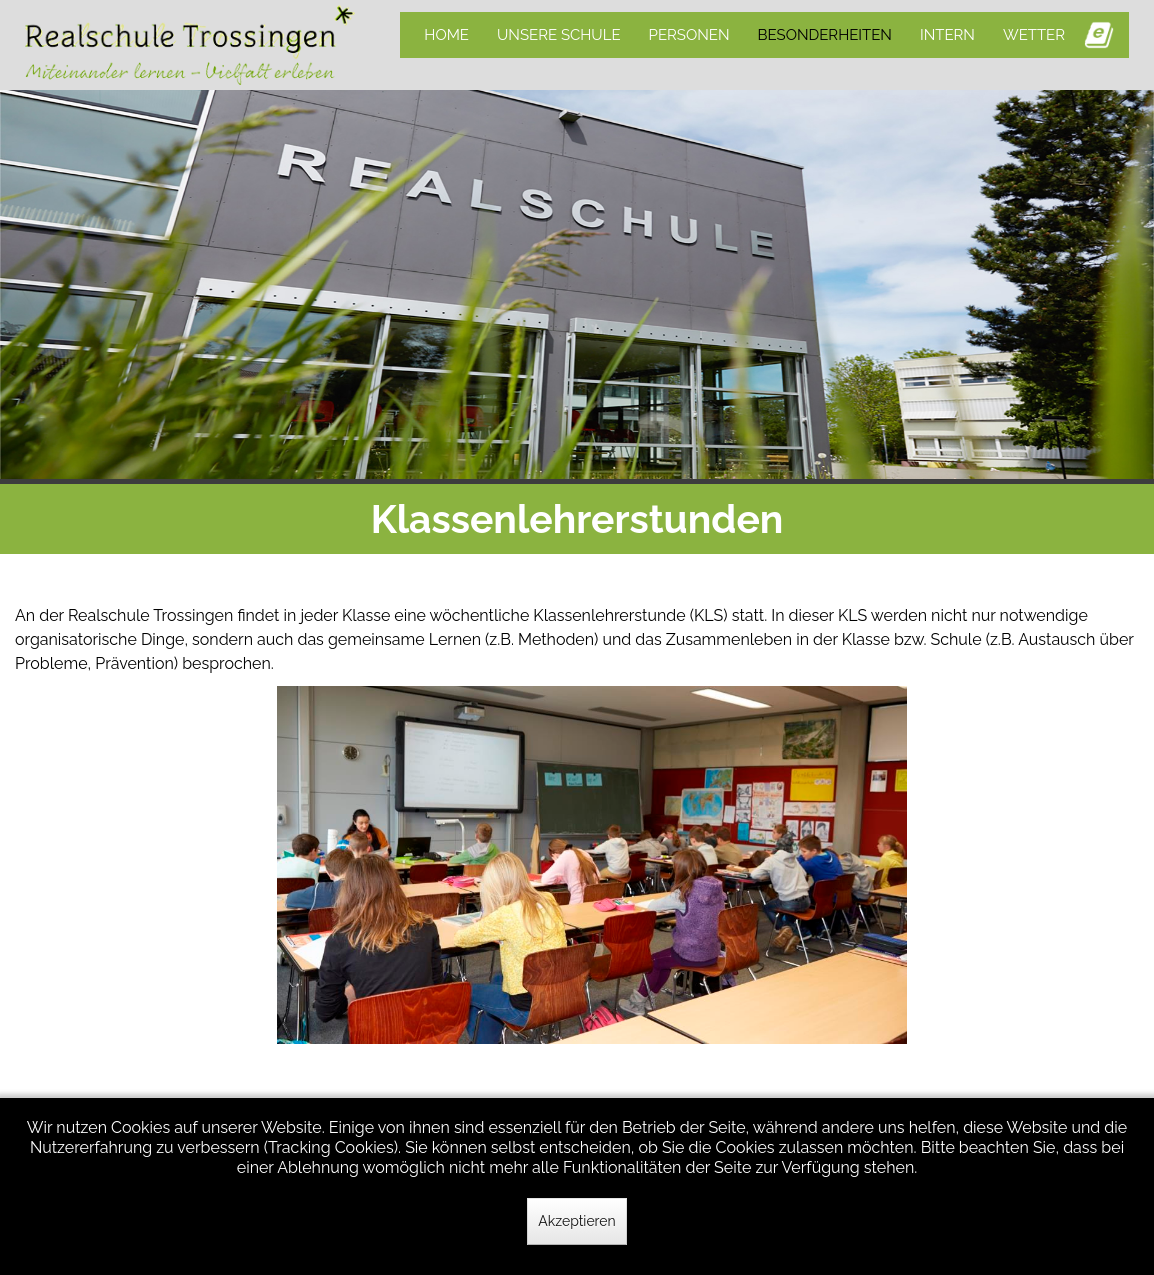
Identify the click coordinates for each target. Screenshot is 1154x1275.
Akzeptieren (576, 1221)
